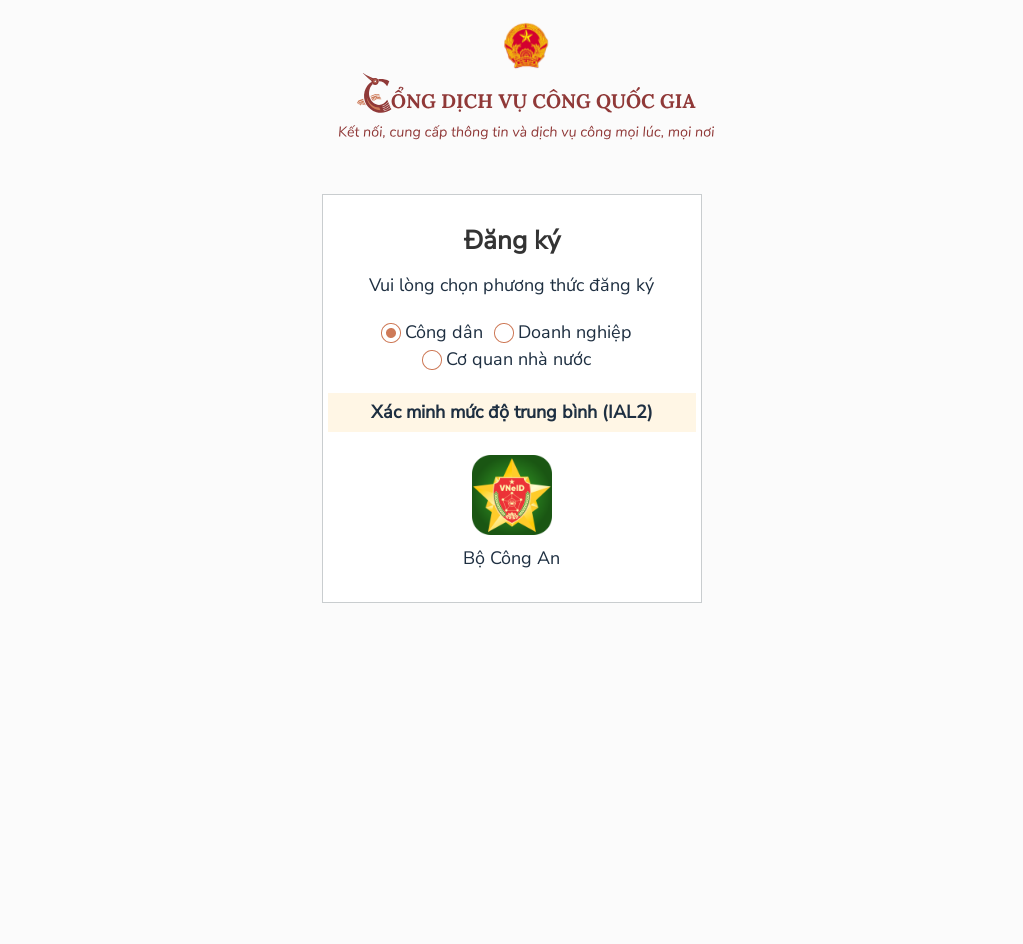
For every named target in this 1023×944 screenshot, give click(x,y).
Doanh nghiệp (575, 332)
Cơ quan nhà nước (518, 359)
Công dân (444, 332)
